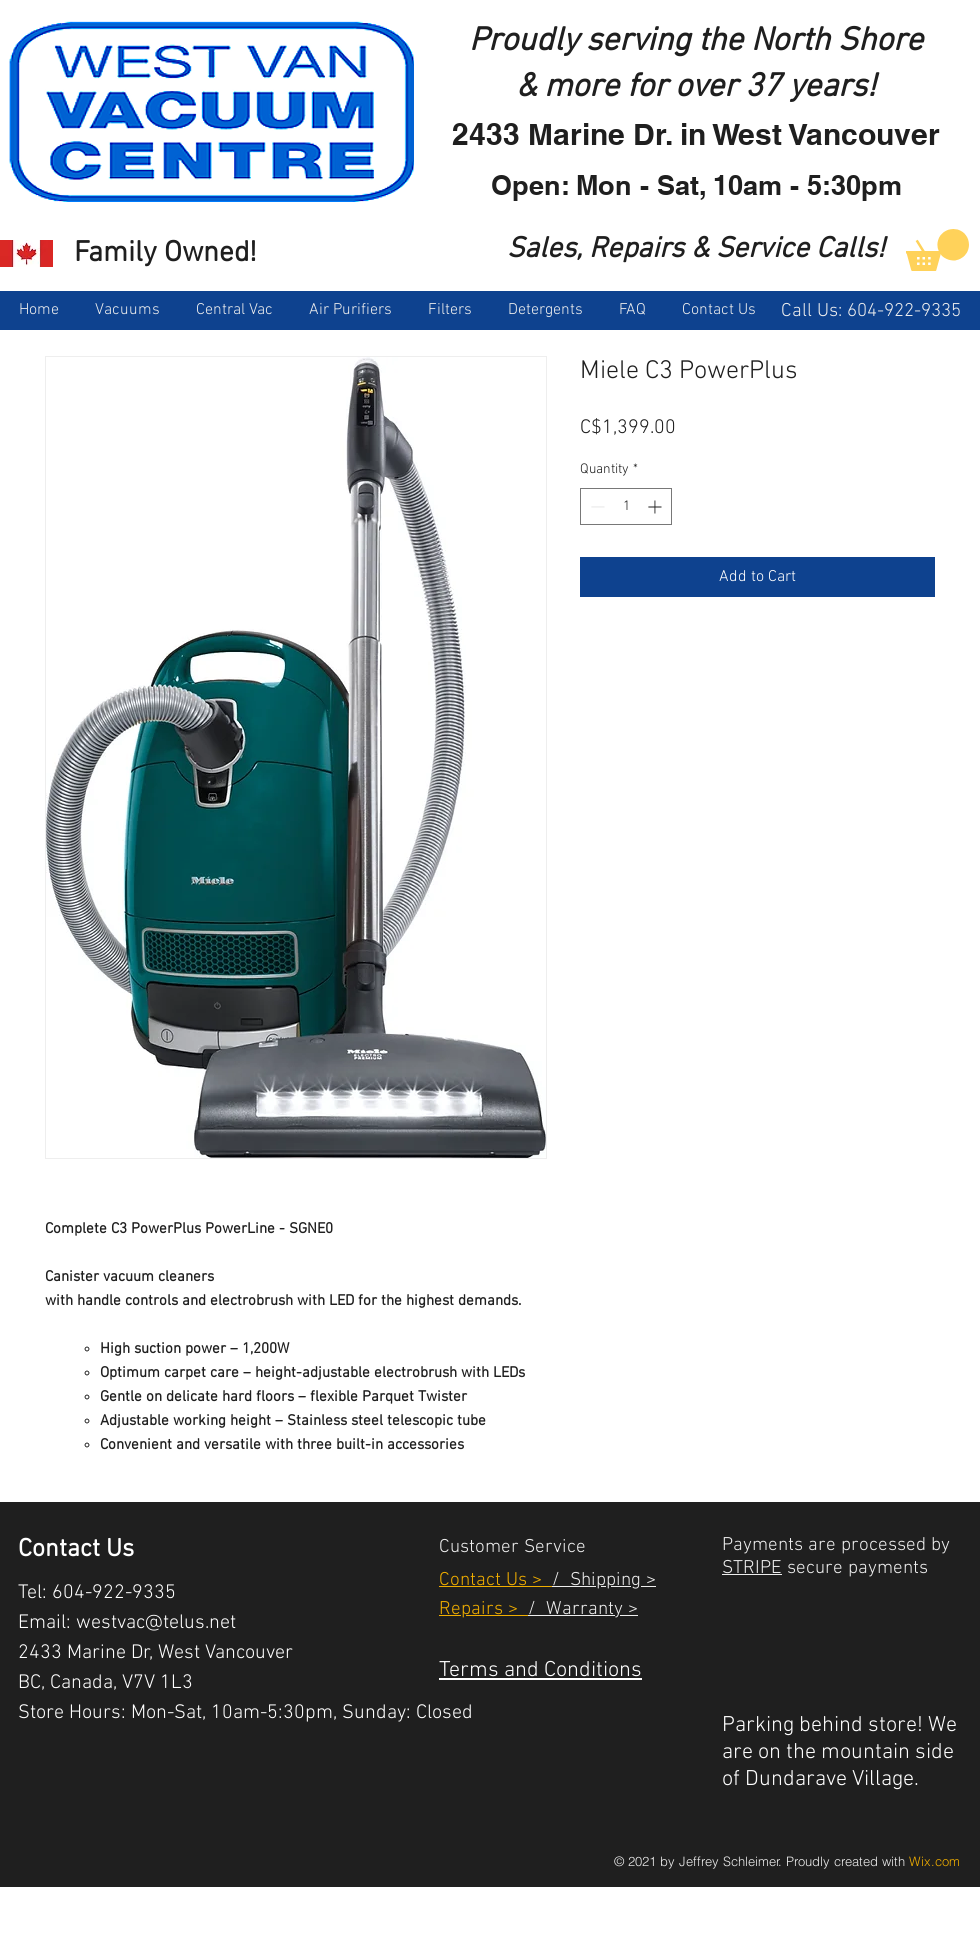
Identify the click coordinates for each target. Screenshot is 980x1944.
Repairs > (483, 1609)
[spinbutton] (626, 506)
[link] (937, 250)
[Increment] (656, 506)
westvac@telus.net (156, 1623)
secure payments (855, 1568)
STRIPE (752, 1568)
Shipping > (608, 1580)
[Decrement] (595, 506)
